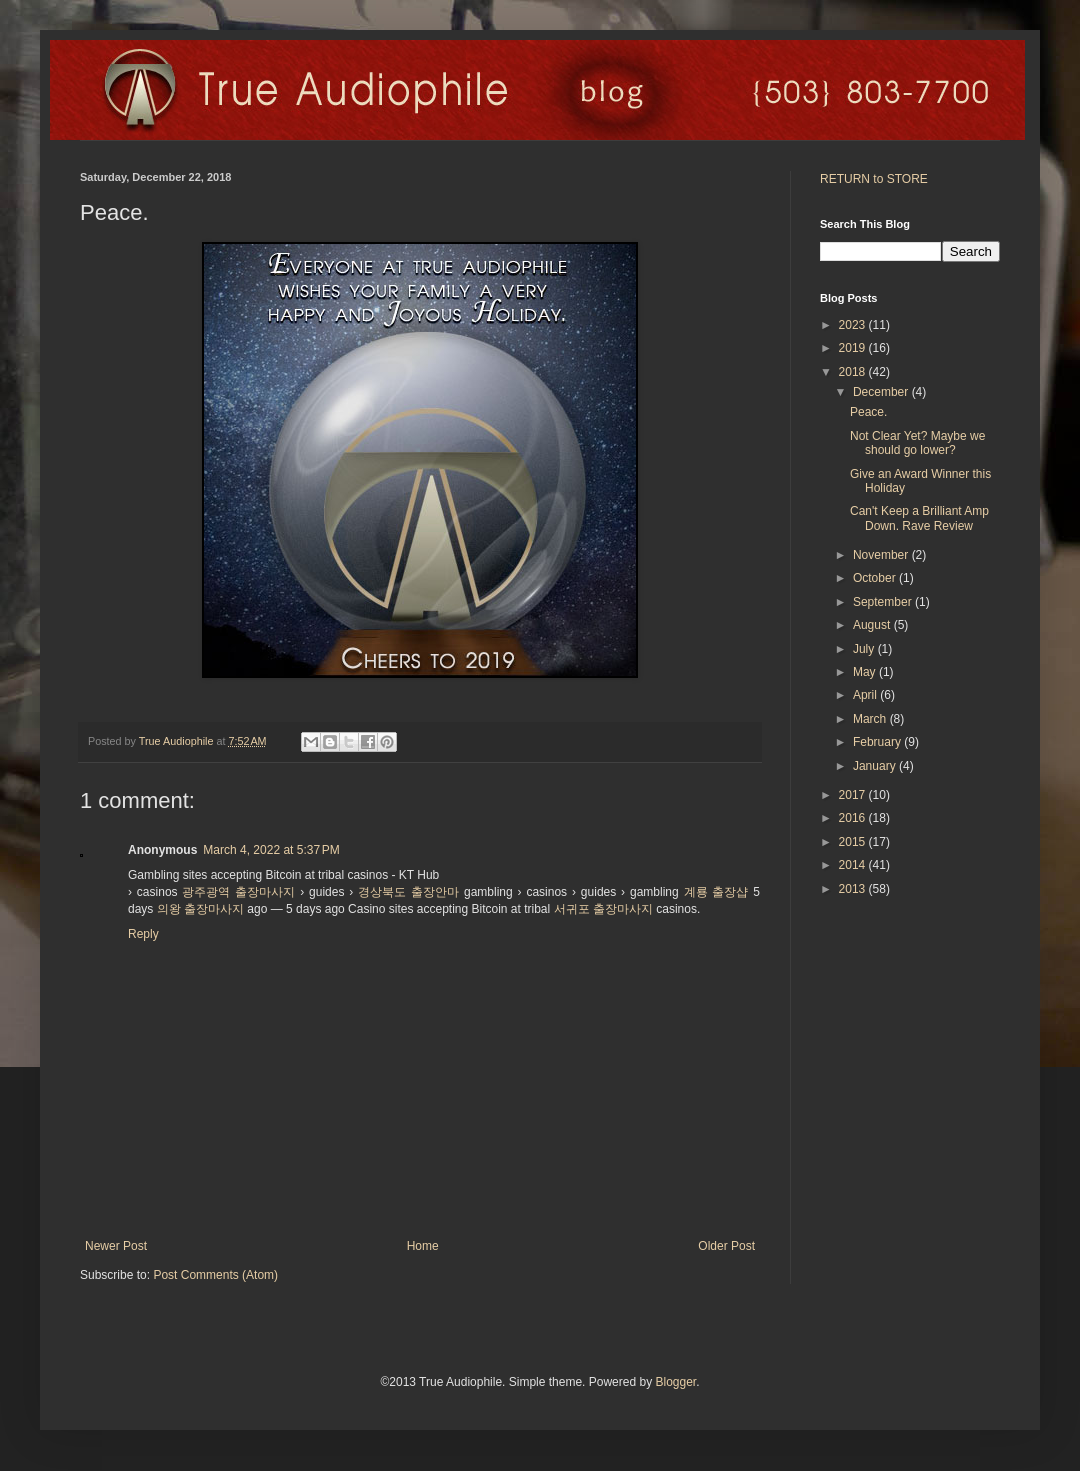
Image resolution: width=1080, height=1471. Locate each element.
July (865, 649)
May (866, 672)
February (878, 742)
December (882, 392)
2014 (854, 865)
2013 (854, 889)
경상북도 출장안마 (408, 892)
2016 (854, 818)
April (866, 695)
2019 (854, 348)
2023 (854, 325)
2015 (854, 842)
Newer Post (116, 1246)
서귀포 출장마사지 (603, 909)
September (884, 602)
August (873, 625)
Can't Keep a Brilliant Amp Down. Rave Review (919, 518)
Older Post (726, 1246)
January (876, 766)
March (871, 719)
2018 (854, 372)
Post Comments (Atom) (215, 1275)
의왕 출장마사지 (200, 909)
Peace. (868, 412)
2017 (854, 795)
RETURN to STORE (874, 179)
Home (423, 1246)
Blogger (675, 1382)
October (876, 578)
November (882, 555)
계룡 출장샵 (716, 892)
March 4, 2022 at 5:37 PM (271, 850)
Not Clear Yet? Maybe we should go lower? (917, 443)
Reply (143, 934)
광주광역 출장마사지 (238, 892)
